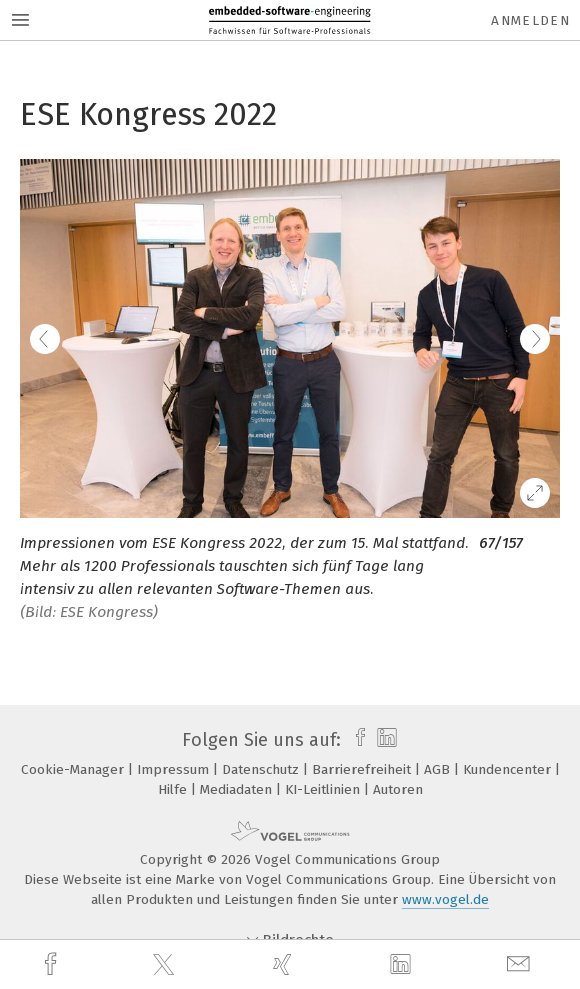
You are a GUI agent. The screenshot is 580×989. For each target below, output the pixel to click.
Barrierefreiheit (363, 769)
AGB (439, 769)
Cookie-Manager (74, 769)
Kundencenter (509, 769)
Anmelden (530, 20)
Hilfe (174, 789)
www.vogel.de (445, 899)
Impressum (175, 769)
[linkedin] (403, 965)
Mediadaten (238, 789)
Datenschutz (262, 769)
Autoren (398, 789)
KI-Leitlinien (324, 789)
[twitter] (166, 965)
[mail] (521, 964)
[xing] (285, 964)
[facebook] (53, 964)
